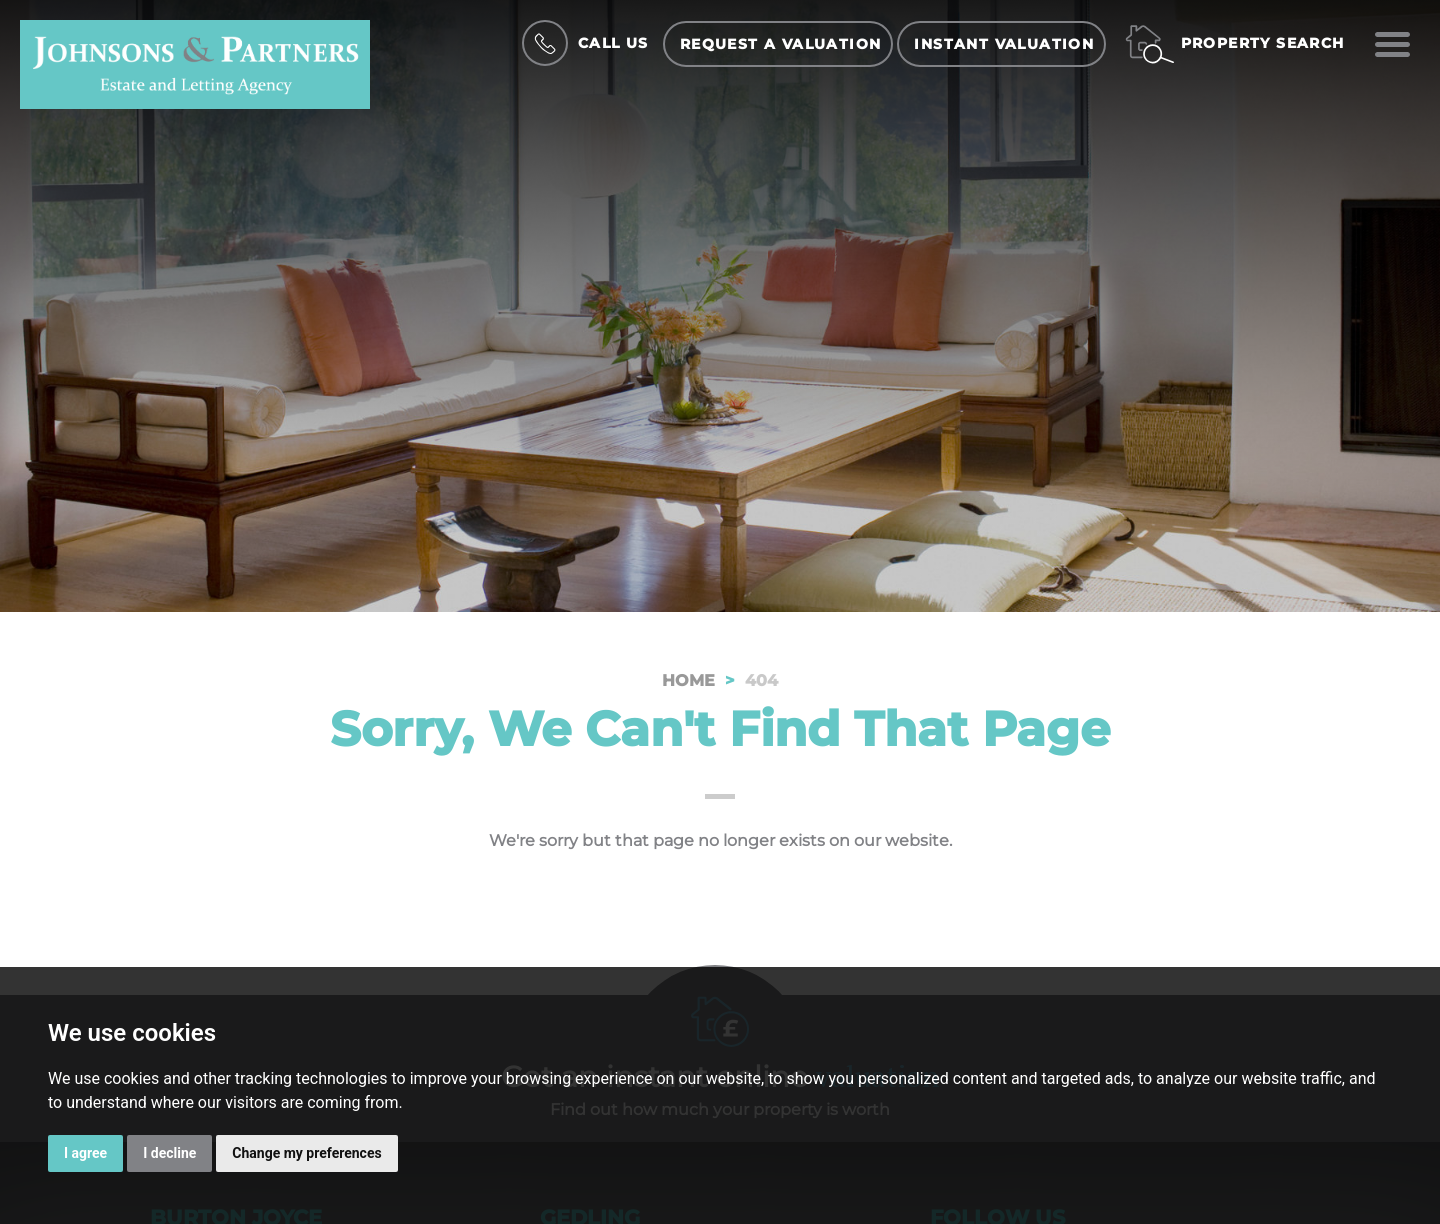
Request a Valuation (781, 44)
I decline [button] (169, 1153)
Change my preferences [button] (306, 1153)
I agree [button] (85, 1153)
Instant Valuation (1004, 44)
